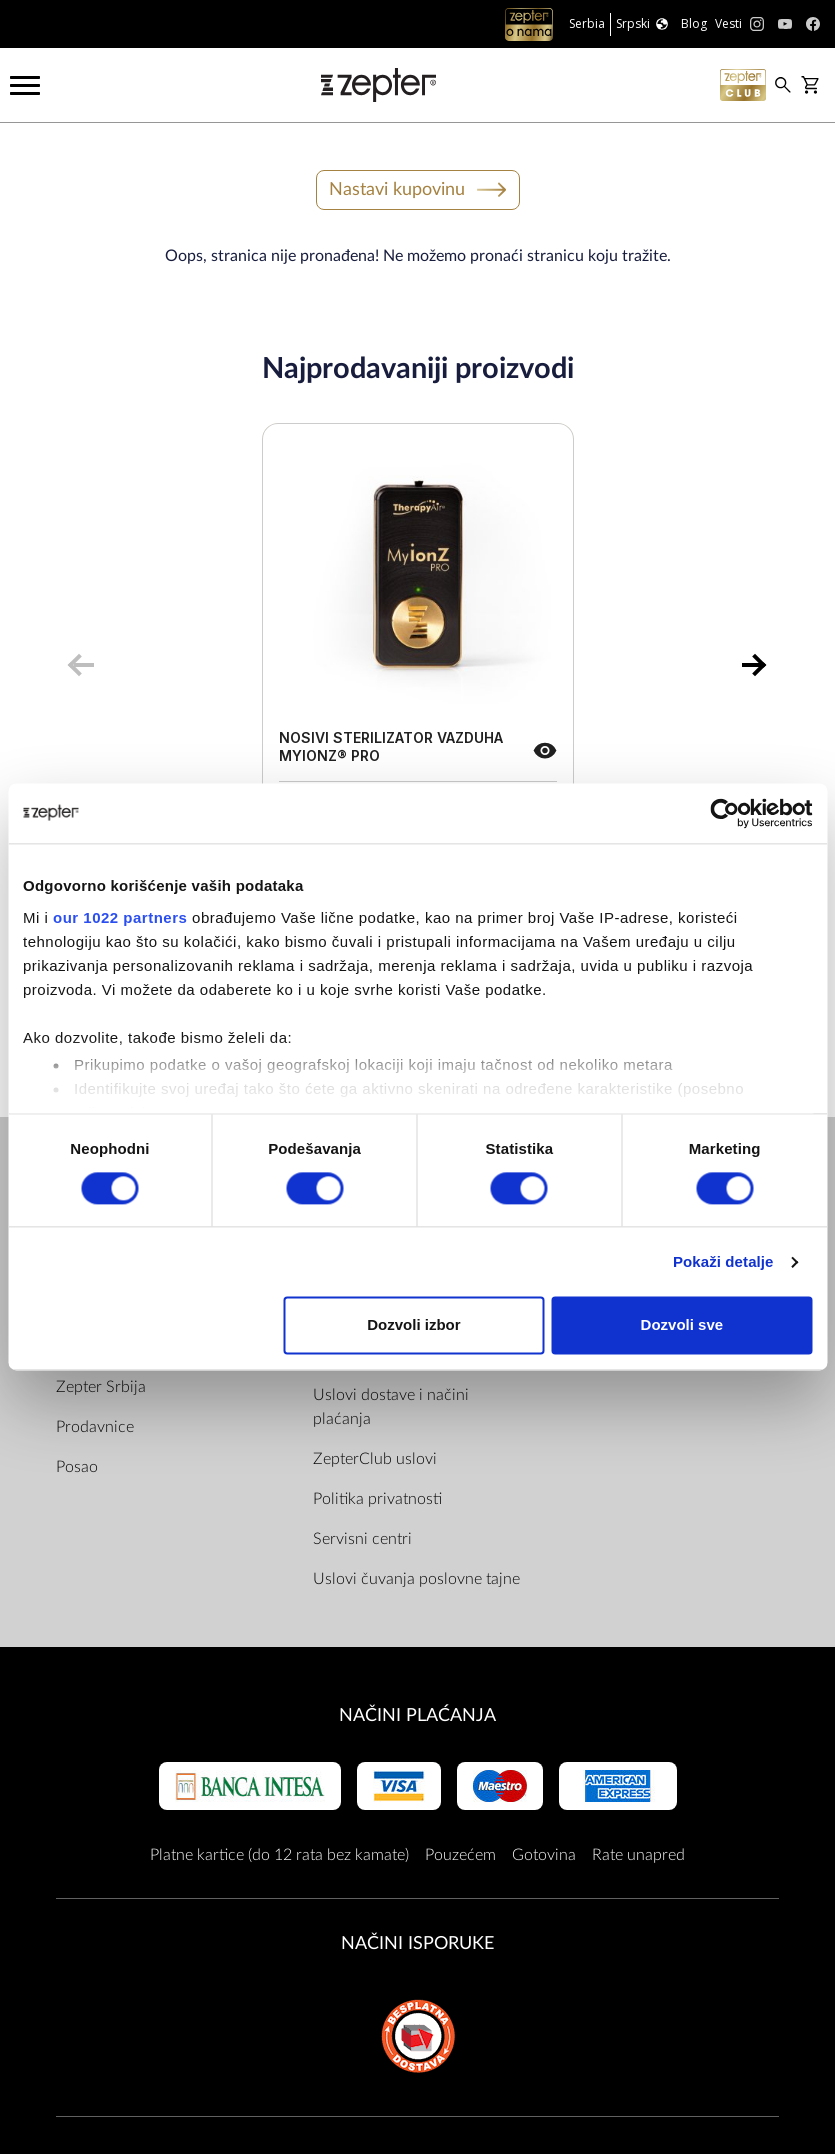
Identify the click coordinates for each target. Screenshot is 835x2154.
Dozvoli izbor (413, 1325)
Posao (77, 1467)
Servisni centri (362, 1539)
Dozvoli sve (682, 1325)
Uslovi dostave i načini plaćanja (391, 1407)
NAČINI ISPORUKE (417, 1943)
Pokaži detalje (723, 1261)
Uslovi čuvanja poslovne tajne (416, 1579)
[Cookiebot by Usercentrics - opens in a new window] (724, 813)
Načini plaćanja (417, 1715)
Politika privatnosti (377, 1499)
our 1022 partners (120, 917)
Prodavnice (95, 1427)
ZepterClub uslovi (375, 1459)
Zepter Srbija (101, 1387)
